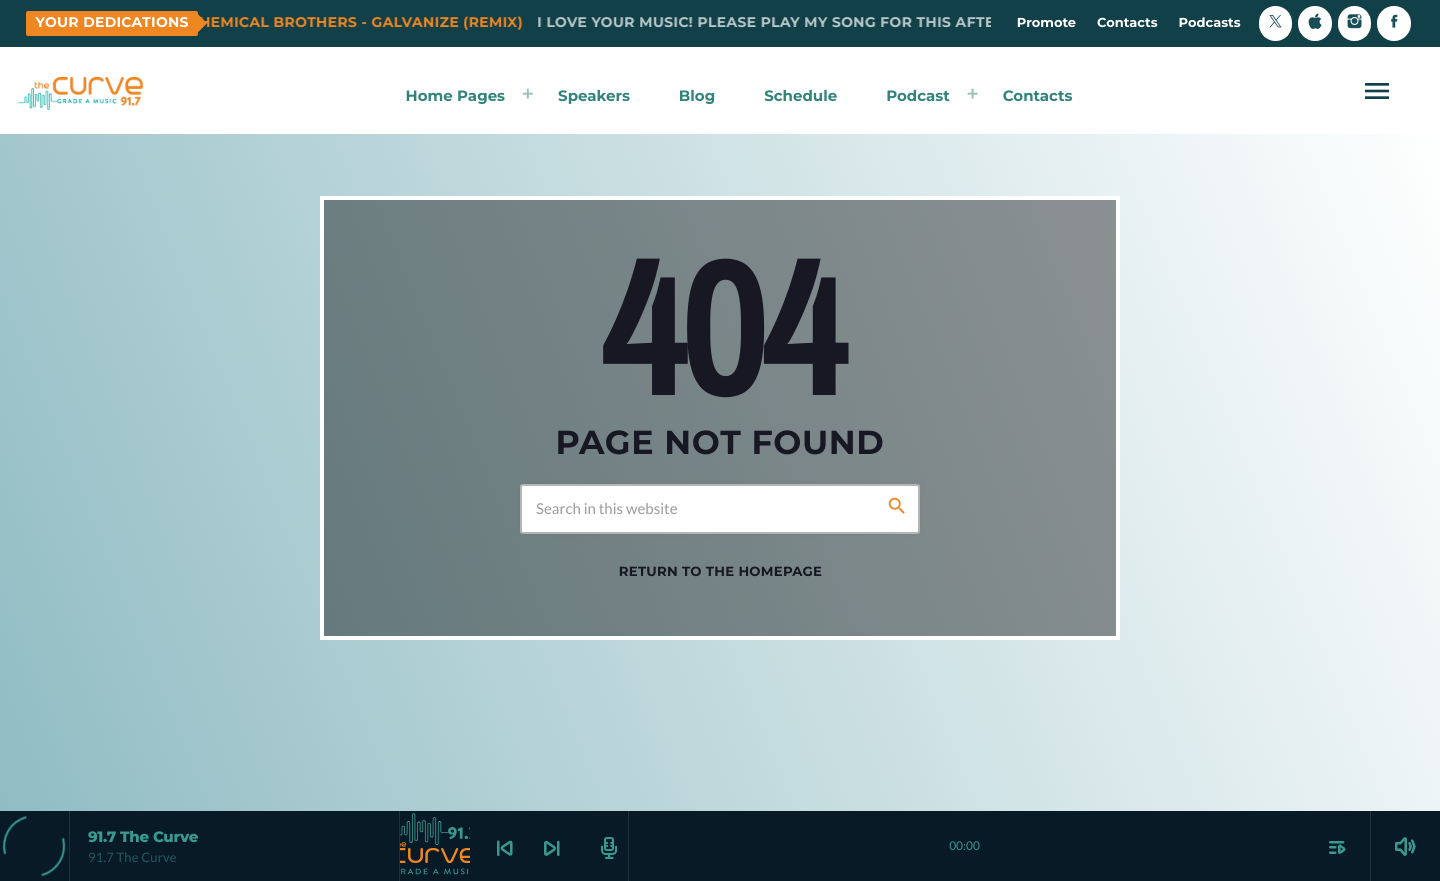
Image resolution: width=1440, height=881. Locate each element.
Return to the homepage (721, 572)
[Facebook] (1394, 23)
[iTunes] (1315, 23)
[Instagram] (1355, 23)
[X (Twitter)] (1276, 23)
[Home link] (81, 91)
